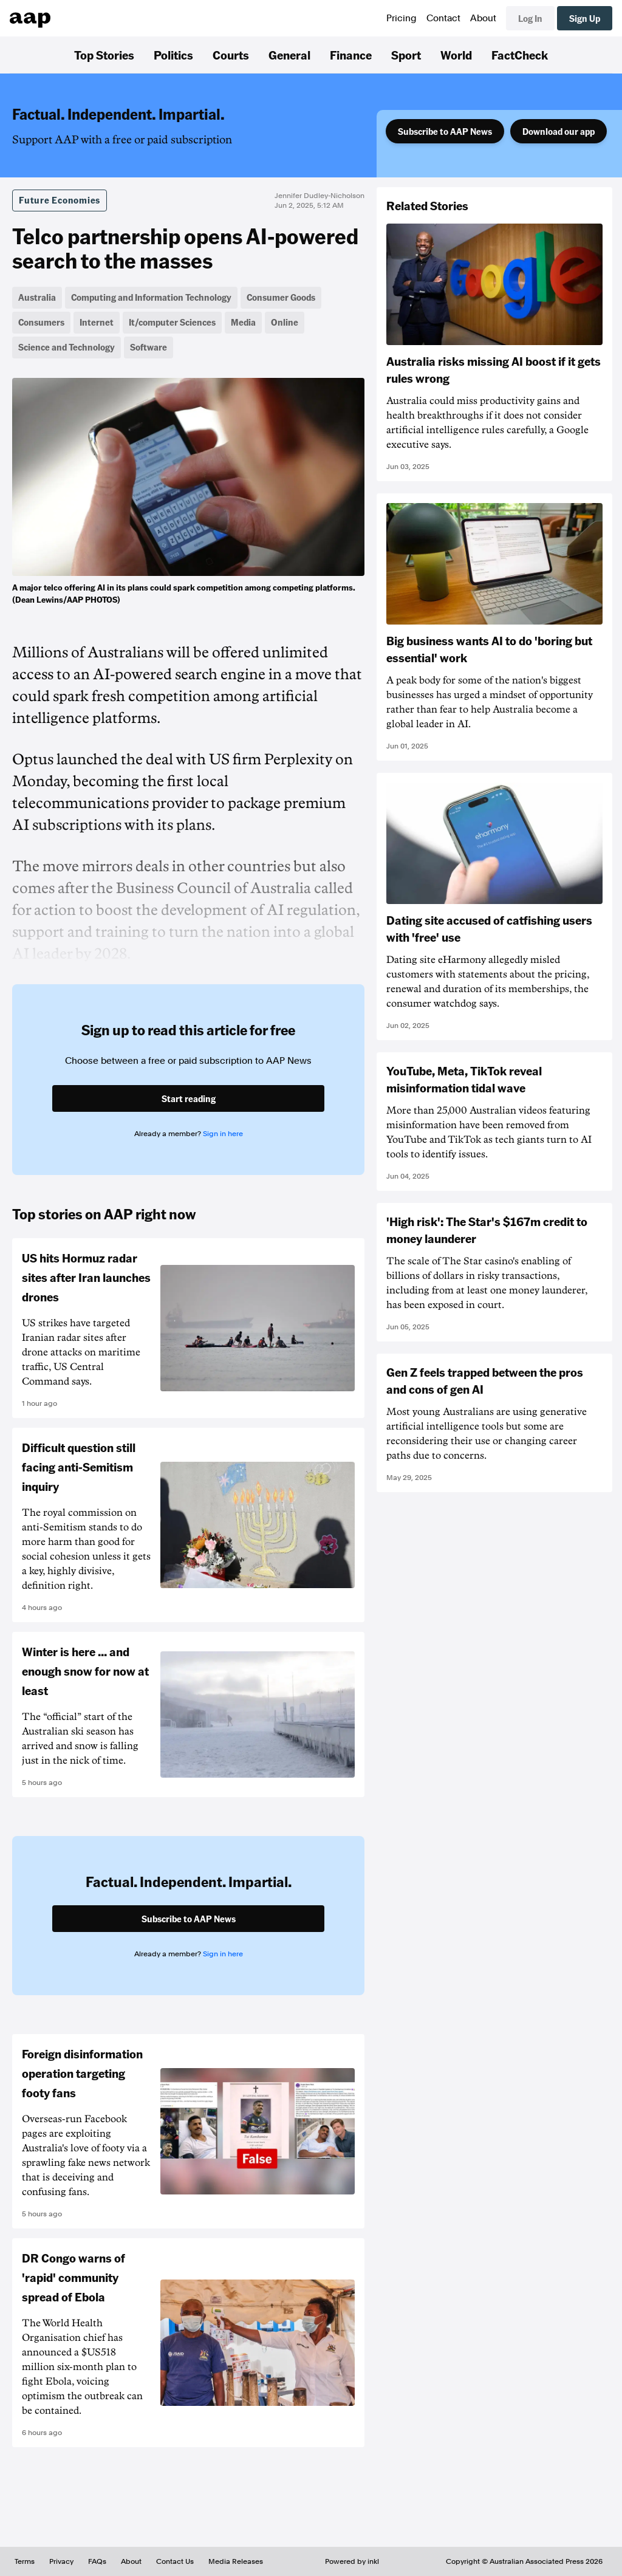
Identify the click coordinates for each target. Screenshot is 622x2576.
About (483, 18)
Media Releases (235, 2561)
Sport (406, 55)
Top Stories (104, 55)
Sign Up (584, 18)
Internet (97, 322)
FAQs (97, 2561)
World (456, 55)
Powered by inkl (352, 2561)
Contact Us (175, 2561)
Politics (173, 55)
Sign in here (223, 1133)
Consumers (41, 322)
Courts (231, 55)
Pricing (401, 18)
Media (243, 322)
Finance (351, 55)
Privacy (61, 2561)
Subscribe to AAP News (445, 131)
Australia (37, 297)
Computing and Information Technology (151, 297)
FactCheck (519, 55)
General (289, 55)
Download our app (558, 131)
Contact (443, 18)
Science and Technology (66, 347)
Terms (25, 2561)
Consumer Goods (281, 297)
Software (148, 347)
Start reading (189, 1098)
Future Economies (59, 200)
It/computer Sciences (172, 322)
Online (284, 322)
